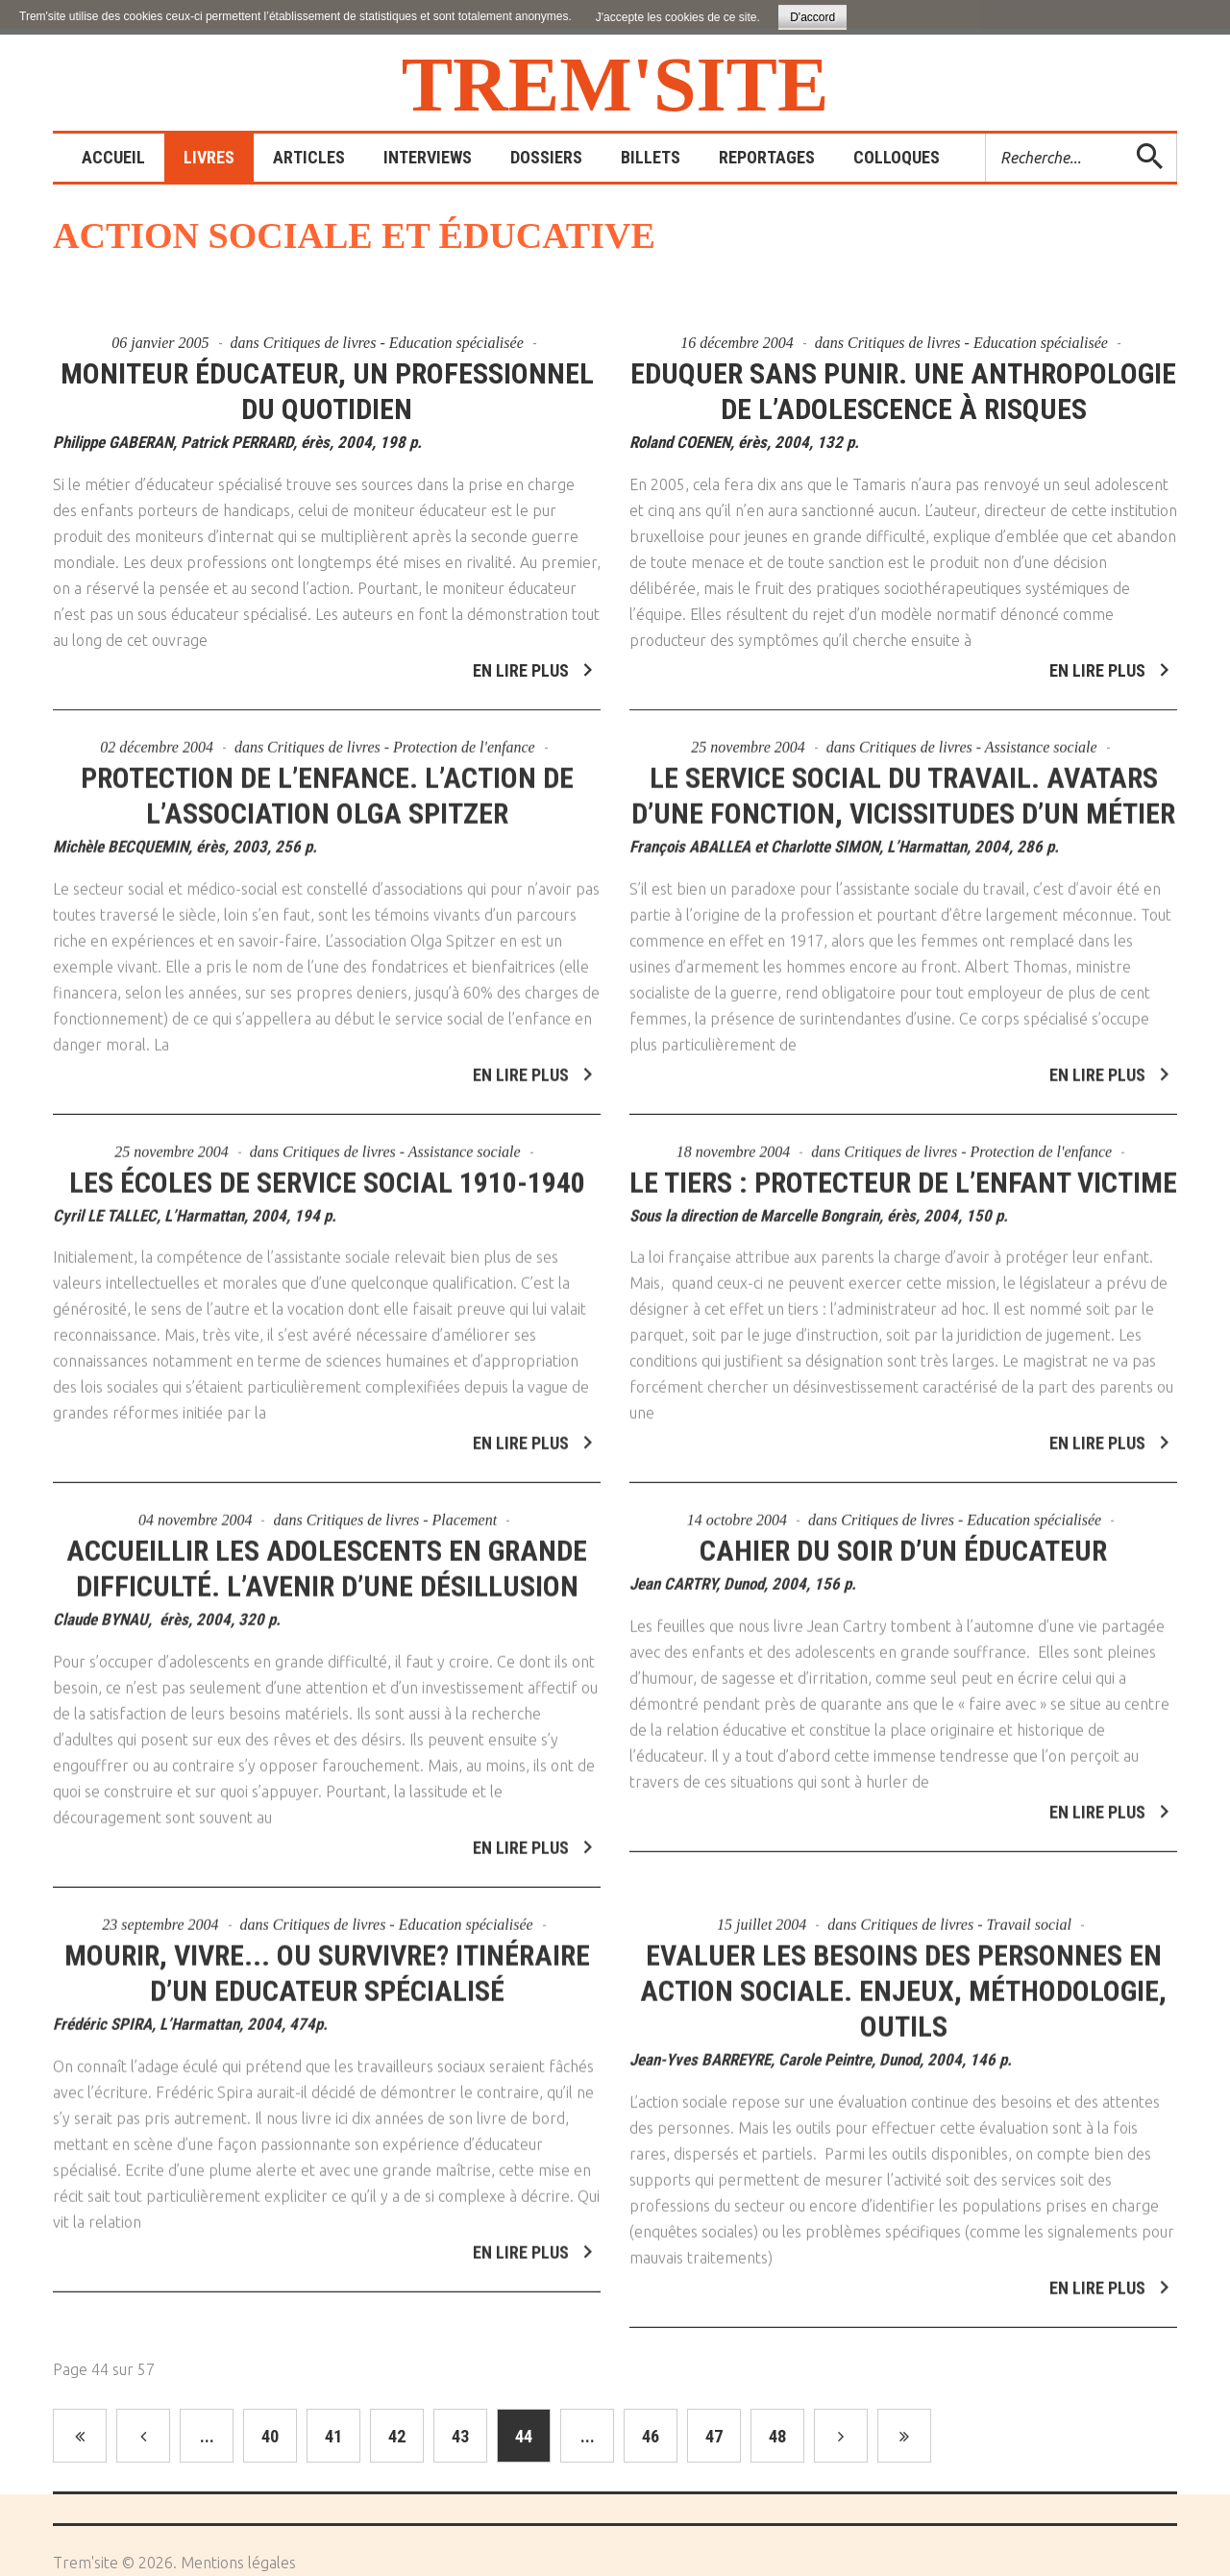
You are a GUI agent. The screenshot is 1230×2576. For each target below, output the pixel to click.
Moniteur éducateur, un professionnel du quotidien (327, 391)
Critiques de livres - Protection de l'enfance (401, 734)
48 (777, 2436)
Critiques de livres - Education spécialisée (393, 342)
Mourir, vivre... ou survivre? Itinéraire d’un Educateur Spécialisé (327, 1959)
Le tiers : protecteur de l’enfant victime (903, 1169)
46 (650, 2436)
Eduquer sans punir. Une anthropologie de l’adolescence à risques (903, 391)
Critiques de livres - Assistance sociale (978, 734)
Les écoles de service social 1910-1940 (327, 1169)
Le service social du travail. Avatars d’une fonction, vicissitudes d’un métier (903, 782)
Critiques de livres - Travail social (966, 1911)
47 (714, 2436)
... (207, 2436)
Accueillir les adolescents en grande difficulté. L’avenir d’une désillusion (326, 1556)
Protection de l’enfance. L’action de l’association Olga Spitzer (327, 782)
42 (397, 2436)
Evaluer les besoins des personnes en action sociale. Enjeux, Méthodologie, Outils (903, 1977)
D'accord (812, 17)
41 (333, 2436)
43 (460, 2436)
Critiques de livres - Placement (402, 1507)
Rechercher (986, 134)
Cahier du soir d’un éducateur (903, 1538)
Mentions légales (238, 2562)
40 (270, 2436)
